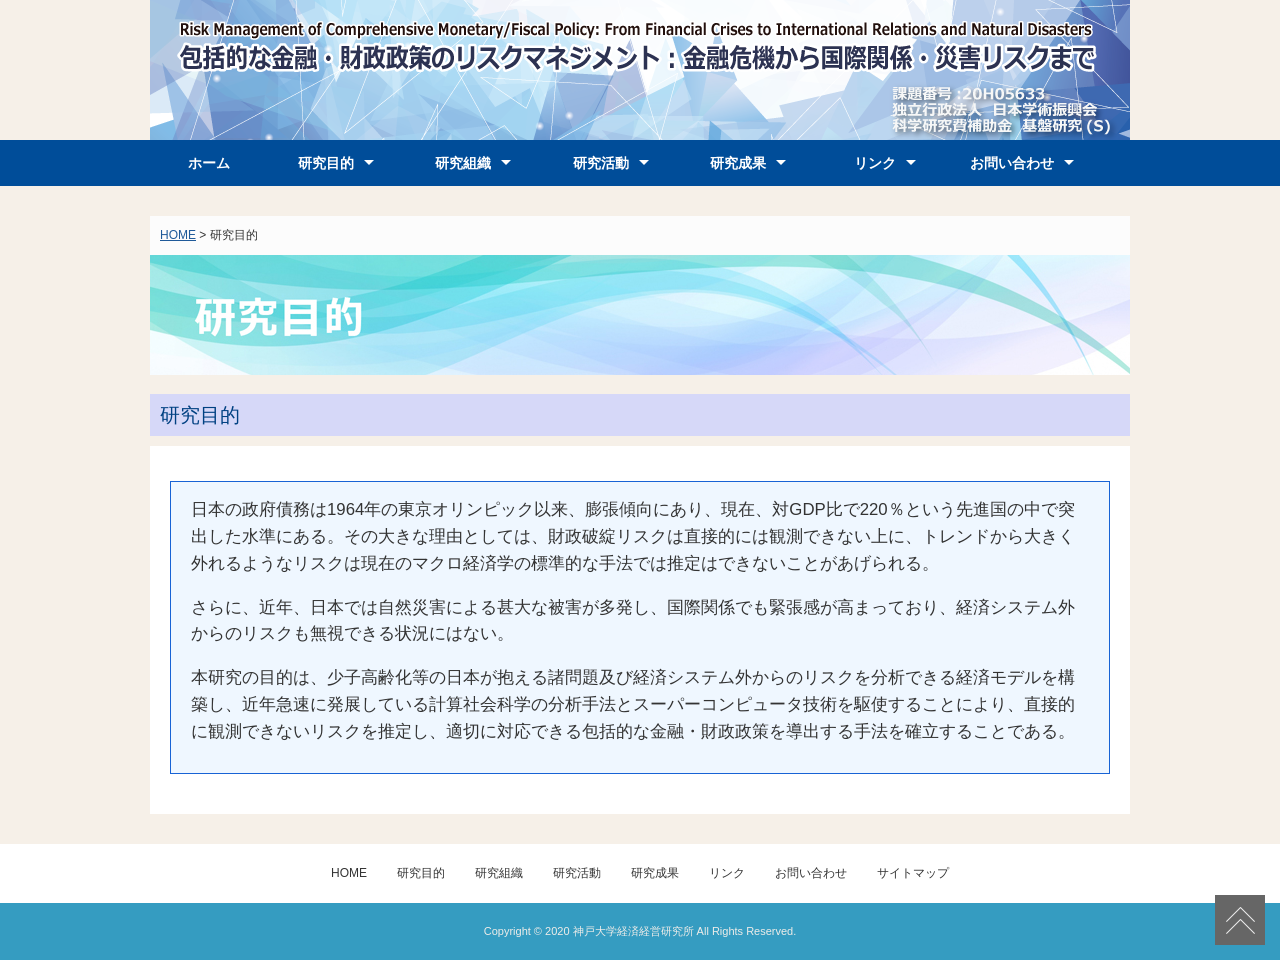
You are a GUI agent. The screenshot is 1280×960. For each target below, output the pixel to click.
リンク (875, 163)
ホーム (209, 163)
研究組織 (463, 163)
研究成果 (738, 163)
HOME (178, 235)
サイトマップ (913, 873)
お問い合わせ (1012, 163)
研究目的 (326, 163)
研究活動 (601, 163)
